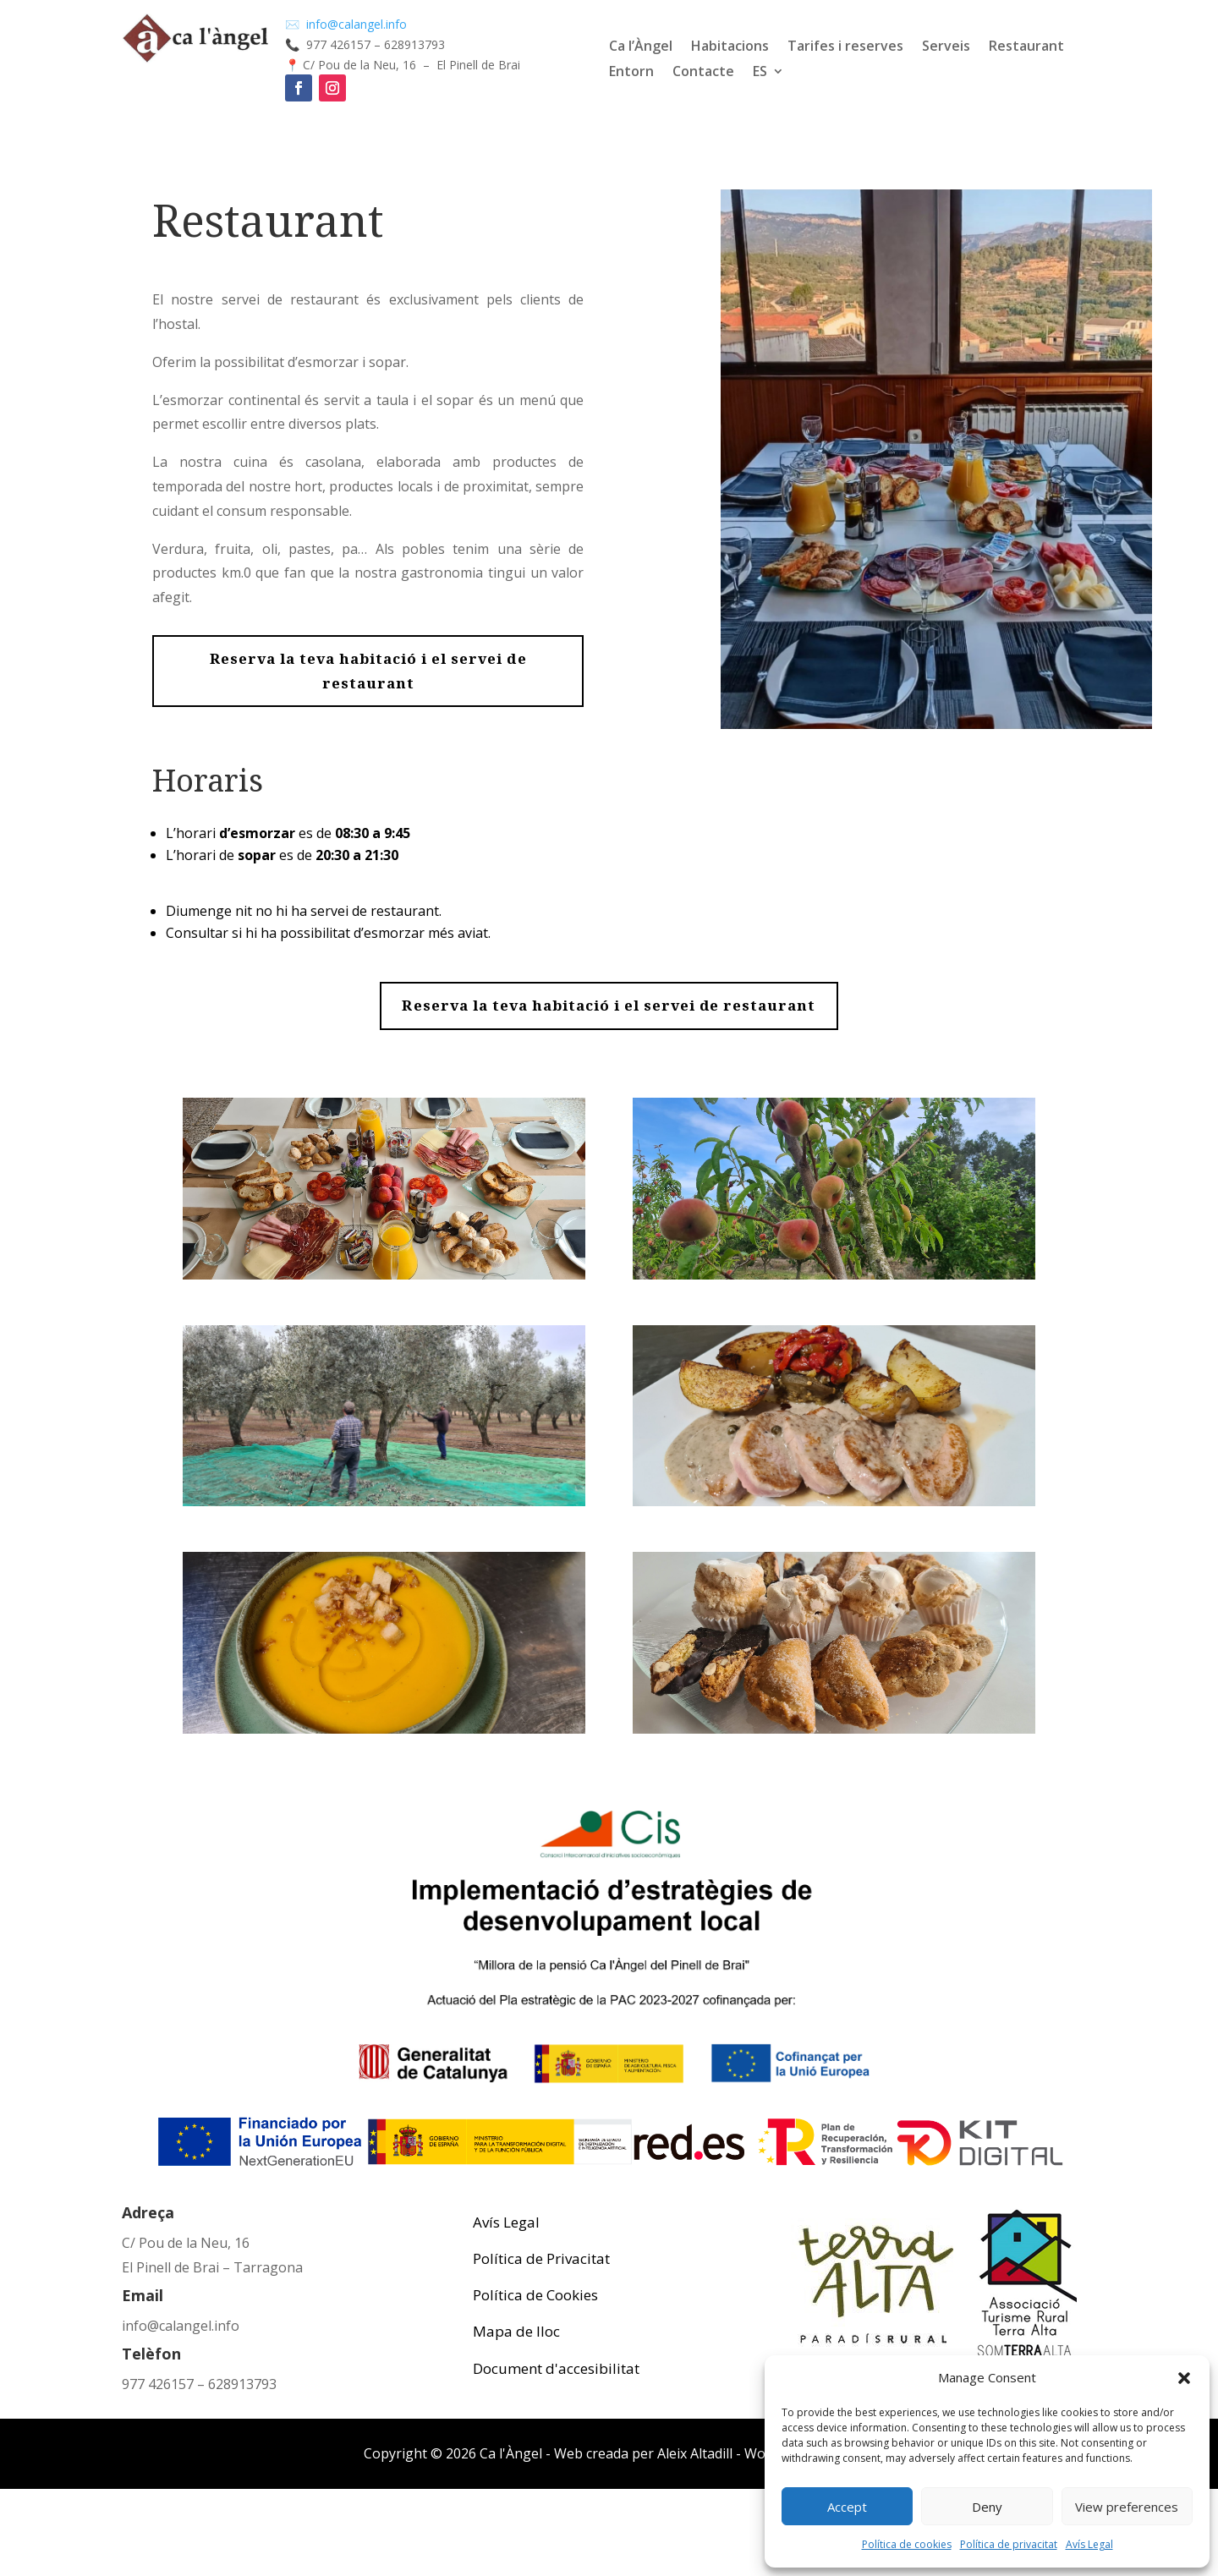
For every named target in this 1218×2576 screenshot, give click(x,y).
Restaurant (1026, 47)
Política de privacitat (1008, 2544)
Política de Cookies (535, 2295)
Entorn (631, 72)
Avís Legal (1089, 2544)
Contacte (703, 72)
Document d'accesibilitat (556, 2368)
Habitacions (730, 47)
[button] (1184, 2378)
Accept (847, 2506)
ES (760, 72)
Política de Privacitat (541, 2258)
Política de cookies (907, 2544)
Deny (987, 2506)
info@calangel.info (180, 2325)
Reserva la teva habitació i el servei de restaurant (368, 671)
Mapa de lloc (516, 2331)
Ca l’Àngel (640, 47)
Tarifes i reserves (845, 47)
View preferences (1126, 2506)
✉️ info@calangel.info (347, 24)
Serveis (946, 47)
